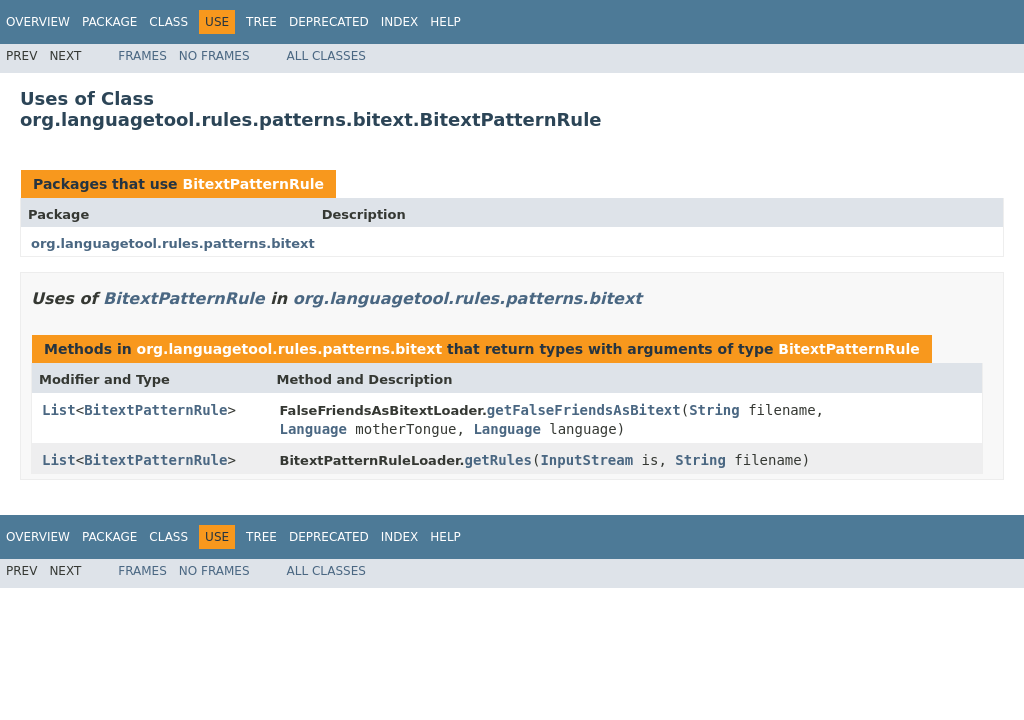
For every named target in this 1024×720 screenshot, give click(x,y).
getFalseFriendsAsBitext (584, 410)
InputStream (586, 460)
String (714, 410)
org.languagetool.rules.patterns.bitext (173, 243)
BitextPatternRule (253, 184)
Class (168, 22)
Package (109, 22)
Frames (142, 56)
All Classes (326, 56)
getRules (498, 460)
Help (445, 22)
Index (400, 22)
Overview (38, 22)
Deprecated (329, 22)
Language (313, 429)
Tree (261, 22)
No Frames (214, 56)
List (59, 410)
